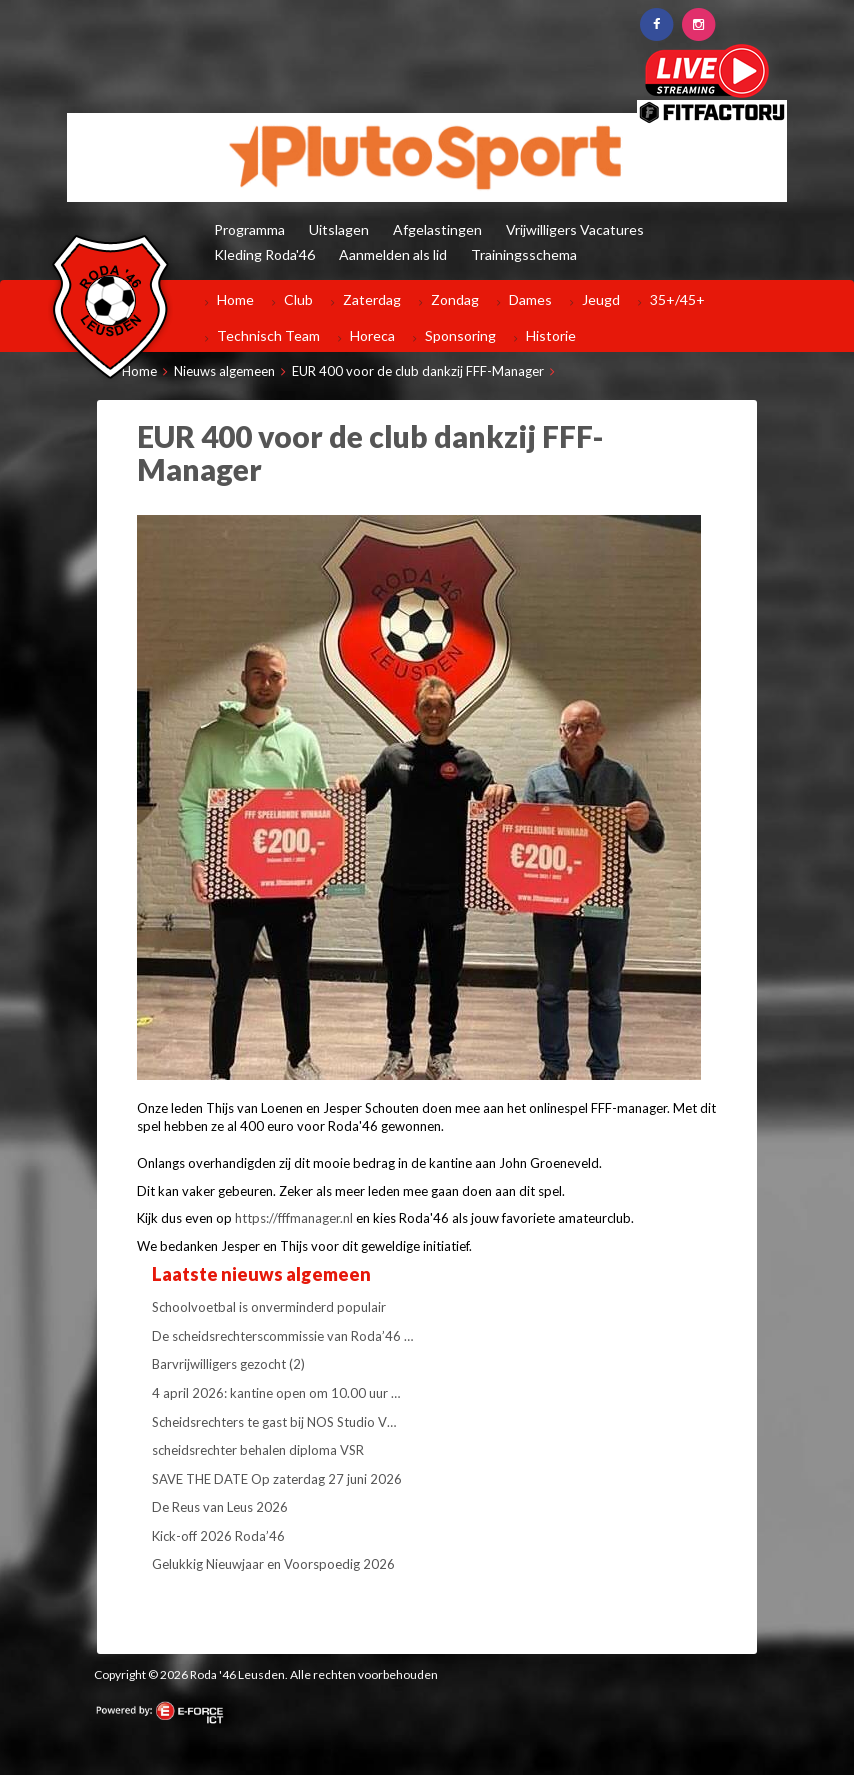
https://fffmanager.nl (294, 1218)
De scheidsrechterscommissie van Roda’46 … (282, 1336)
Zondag (455, 299)
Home (235, 299)
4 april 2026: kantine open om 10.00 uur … (276, 1393)
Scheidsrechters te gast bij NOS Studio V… (274, 1422)
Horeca (372, 335)
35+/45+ (677, 299)
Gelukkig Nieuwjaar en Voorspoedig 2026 (273, 1564)
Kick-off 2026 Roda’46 (218, 1536)
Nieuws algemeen (224, 371)
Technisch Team (268, 335)
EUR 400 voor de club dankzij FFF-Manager (418, 371)
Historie (551, 335)
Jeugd (601, 299)
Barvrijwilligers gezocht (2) (228, 1364)
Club (298, 299)
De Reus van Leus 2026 (220, 1507)
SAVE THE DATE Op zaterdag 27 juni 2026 (277, 1479)
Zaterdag (372, 299)
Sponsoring (460, 335)
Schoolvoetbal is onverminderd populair (269, 1307)
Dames (530, 299)
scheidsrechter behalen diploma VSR (258, 1450)
